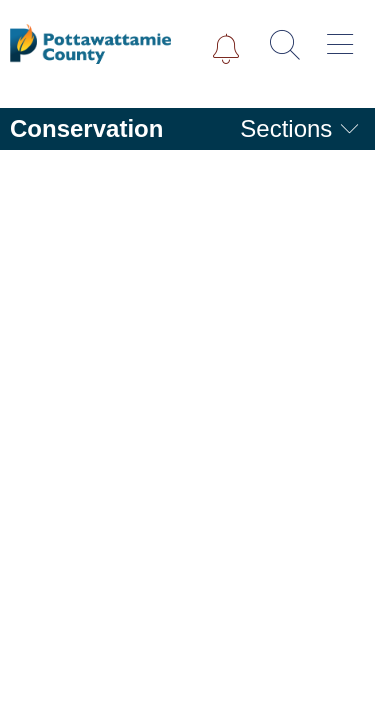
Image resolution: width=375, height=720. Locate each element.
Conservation (86, 128)
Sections (300, 128)
